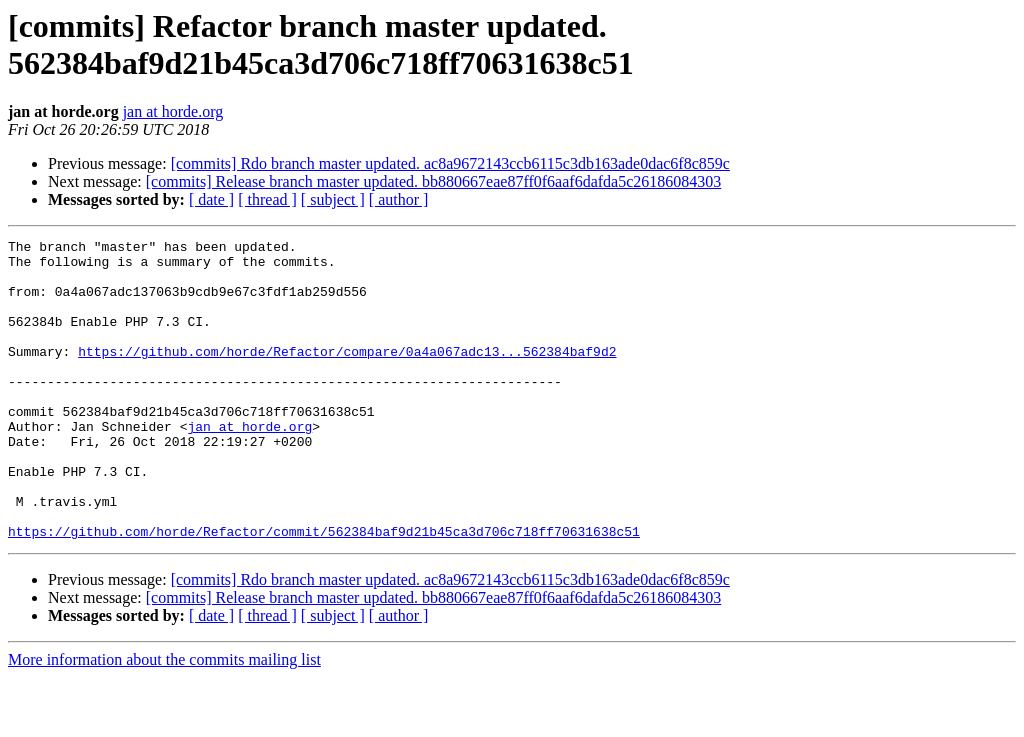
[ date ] (211, 199)
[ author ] (399, 199)
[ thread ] (267, 199)
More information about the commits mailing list (164, 719)
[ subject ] (333, 199)
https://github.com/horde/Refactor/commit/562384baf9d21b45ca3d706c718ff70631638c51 (324, 591)
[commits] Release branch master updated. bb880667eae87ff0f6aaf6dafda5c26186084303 (434, 181)
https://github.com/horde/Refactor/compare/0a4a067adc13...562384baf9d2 (347, 375)
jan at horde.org (173, 111)
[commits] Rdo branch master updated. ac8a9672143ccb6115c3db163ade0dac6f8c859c (450, 163)
